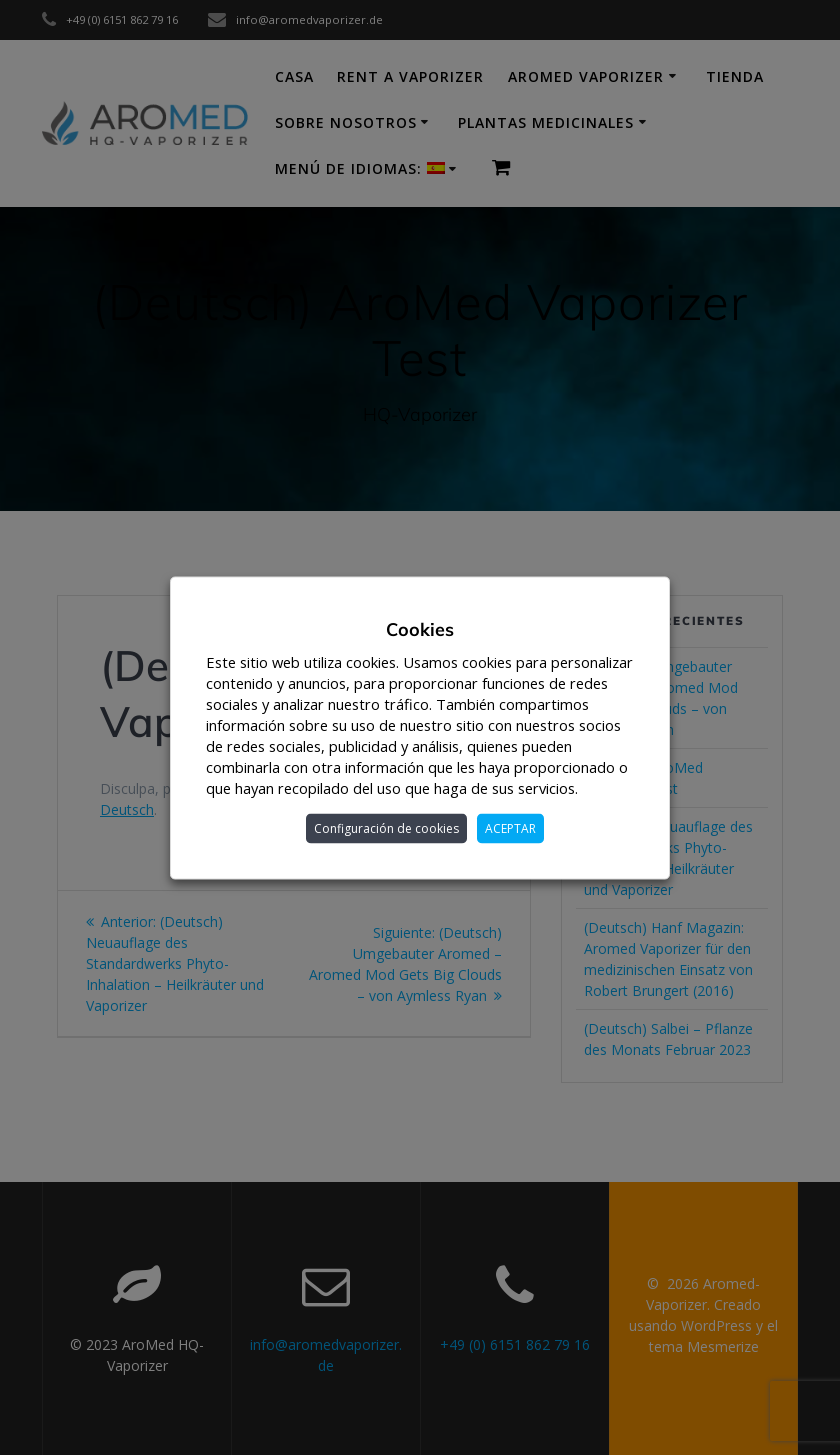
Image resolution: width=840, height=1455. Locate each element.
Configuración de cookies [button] (386, 827)
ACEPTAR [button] (510, 827)
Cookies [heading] (420, 628)
